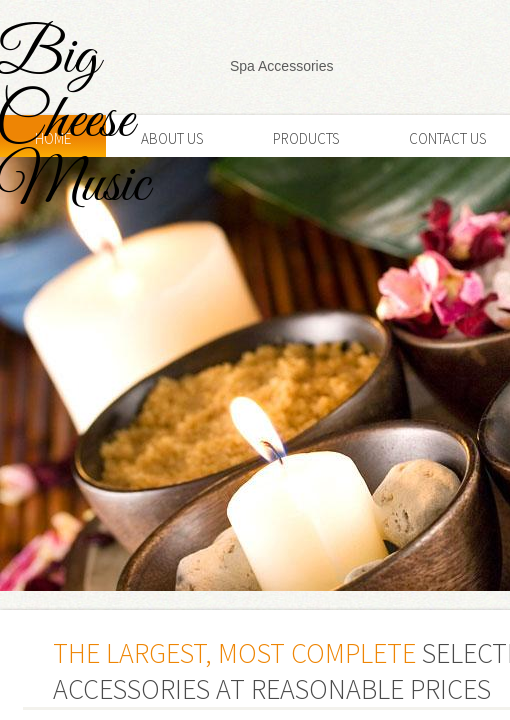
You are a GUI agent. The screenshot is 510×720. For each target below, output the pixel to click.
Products (306, 138)
